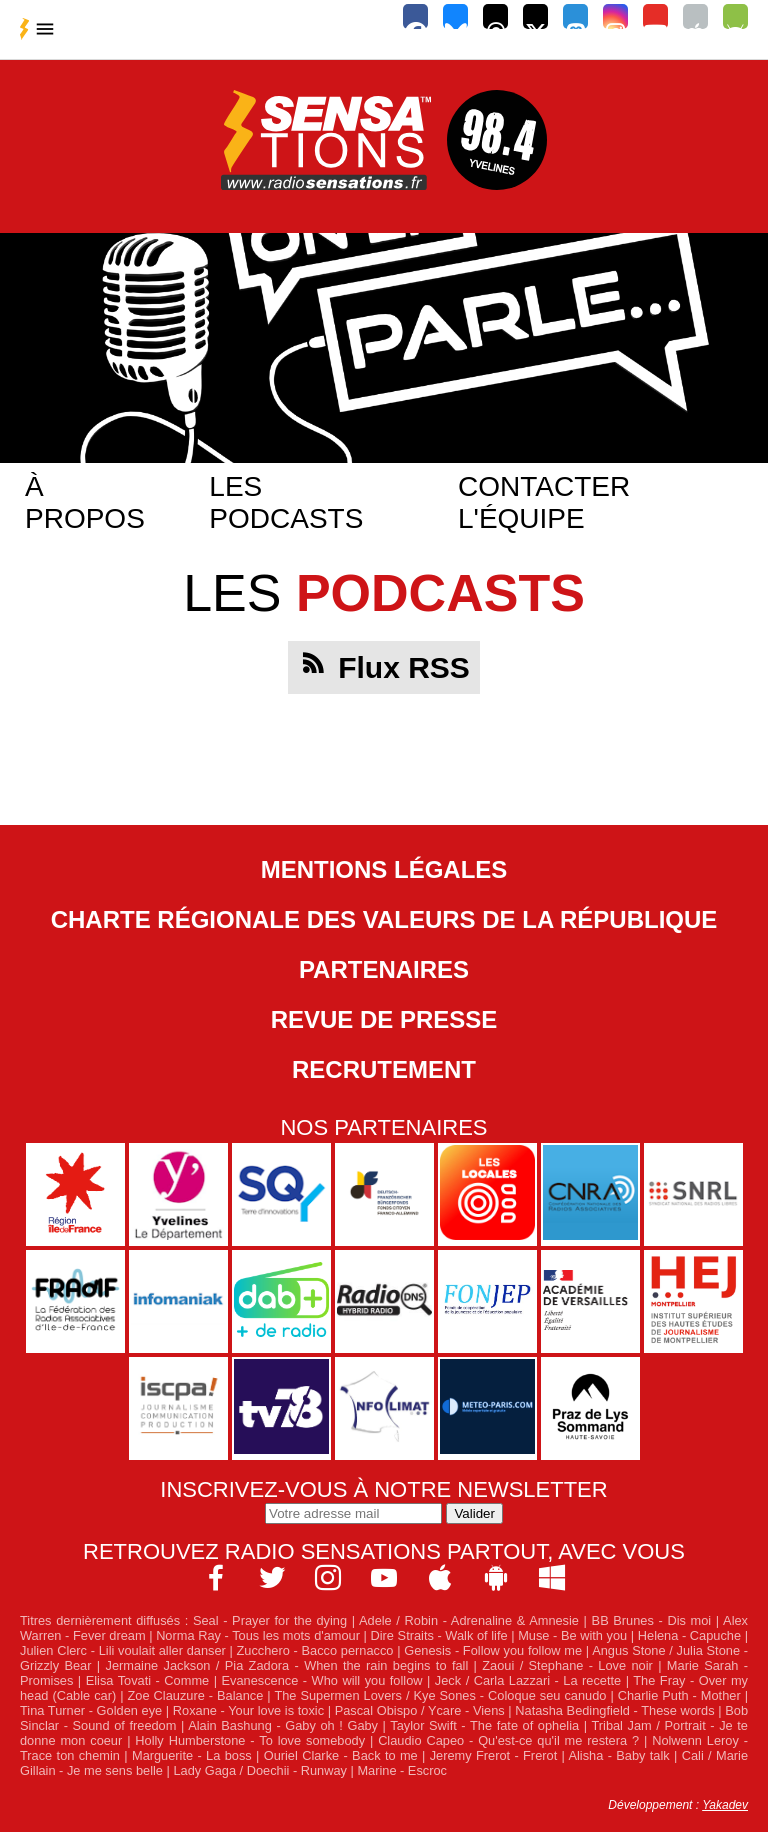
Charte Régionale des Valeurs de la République (384, 919)
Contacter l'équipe (544, 502)
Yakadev (725, 1805)
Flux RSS (404, 667)
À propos (85, 502)
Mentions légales (384, 869)
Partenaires (384, 969)
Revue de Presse (384, 1019)
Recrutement (384, 1069)
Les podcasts (286, 502)
